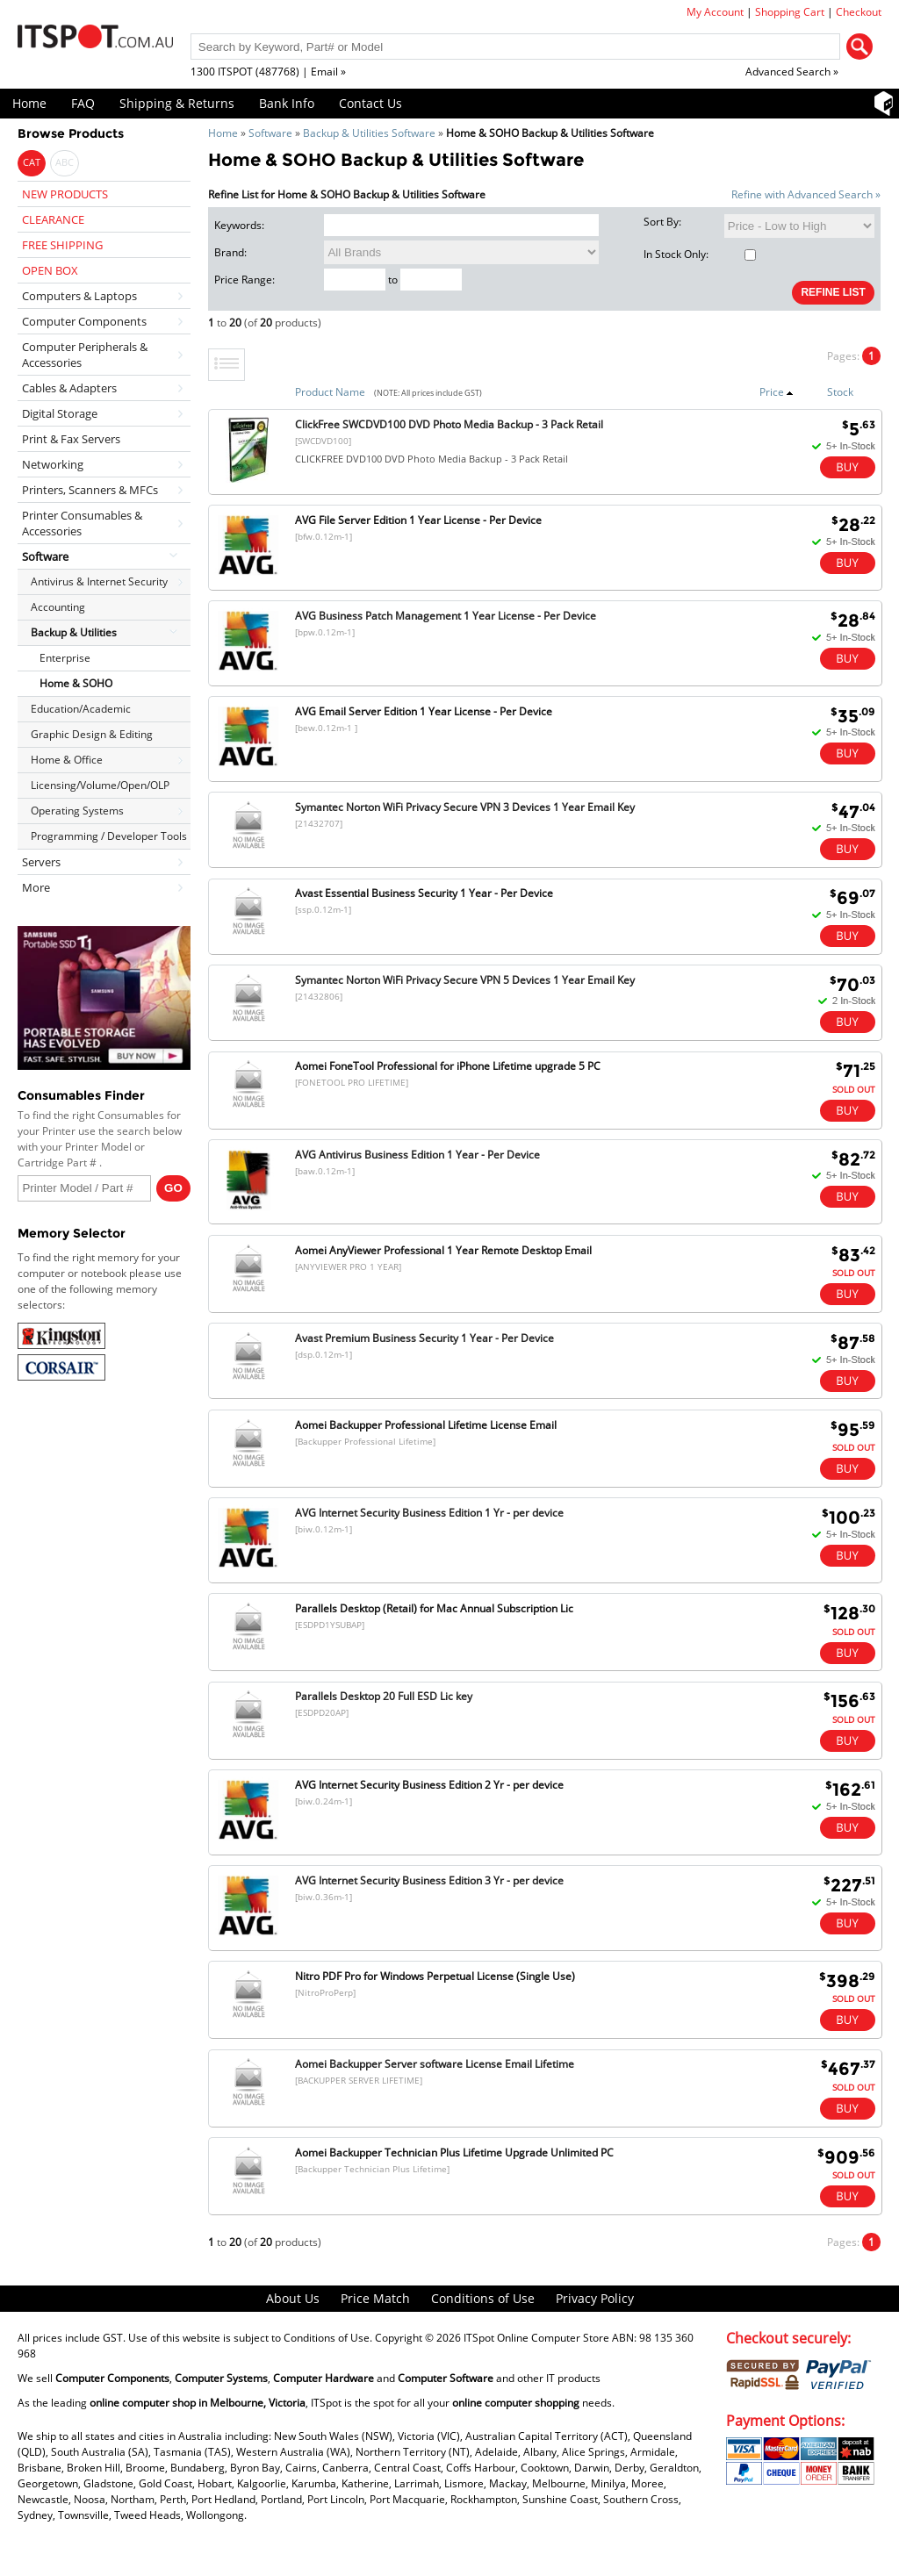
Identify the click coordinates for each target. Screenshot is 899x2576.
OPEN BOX (50, 270)
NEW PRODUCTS (65, 194)
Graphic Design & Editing (92, 734)
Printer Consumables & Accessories (82, 523)
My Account (715, 11)
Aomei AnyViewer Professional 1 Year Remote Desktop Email (443, 1250)
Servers (41, 862)
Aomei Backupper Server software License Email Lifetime (434, 2063)
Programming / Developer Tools (109, 836)
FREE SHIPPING (62, 245)
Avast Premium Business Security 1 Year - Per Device (424, 1338)
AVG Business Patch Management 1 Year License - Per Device (445, 615)
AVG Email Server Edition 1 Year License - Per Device (423, 711)
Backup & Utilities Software (369, 133)
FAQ (83, 103)
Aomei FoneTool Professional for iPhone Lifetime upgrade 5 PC (448, 1065)
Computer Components (84, 321)
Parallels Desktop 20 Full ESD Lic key (383, 1696)
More (36, 887)
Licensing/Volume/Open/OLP (100, 785)
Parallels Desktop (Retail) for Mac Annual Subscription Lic (434, 1608)
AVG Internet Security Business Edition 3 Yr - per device (429, 1880)
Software (270, 133)
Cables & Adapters (69, 388)
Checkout (858, 11)
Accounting (58, 606)
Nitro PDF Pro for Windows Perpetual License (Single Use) (435, 1976)
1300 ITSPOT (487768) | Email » (268, 71)
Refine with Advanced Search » (806, 194)
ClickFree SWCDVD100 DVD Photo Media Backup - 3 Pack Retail (449, 424)
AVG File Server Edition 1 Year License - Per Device (418, 520)
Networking (52, 464)
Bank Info (286, 103)
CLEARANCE (53, 219)
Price (776, 391)
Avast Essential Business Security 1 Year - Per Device (424, 893)
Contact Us (370, 103)
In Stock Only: (700, 254)
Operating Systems (77, 810)
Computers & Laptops (79, 296)
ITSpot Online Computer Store (536, 2337)
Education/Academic (81, 708)
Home (29, 103)
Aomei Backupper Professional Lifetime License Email (426, 1424)
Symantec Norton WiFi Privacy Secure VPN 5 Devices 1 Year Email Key (465, 979)
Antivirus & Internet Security (99, 581)
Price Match (375, 2298)
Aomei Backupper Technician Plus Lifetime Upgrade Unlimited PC (454, 2152)
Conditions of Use (483, 2298)
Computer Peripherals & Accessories (84, 354)
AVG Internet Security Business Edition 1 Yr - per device (429, 1512)
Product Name (330, 391)
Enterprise (65, 657)
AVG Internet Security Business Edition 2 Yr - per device (429, 1784)
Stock (840, 391)
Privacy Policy (595, 2298)
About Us (293, 2298)
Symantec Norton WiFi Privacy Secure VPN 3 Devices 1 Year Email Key (465, 807)
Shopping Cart (789, 11)
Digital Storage (59, 413)
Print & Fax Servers (71, 439)
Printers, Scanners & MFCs (90, 490)
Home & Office (67, 759)
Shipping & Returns (176, 103)
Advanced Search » (791, 71)
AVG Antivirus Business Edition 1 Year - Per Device (417, 1154)
